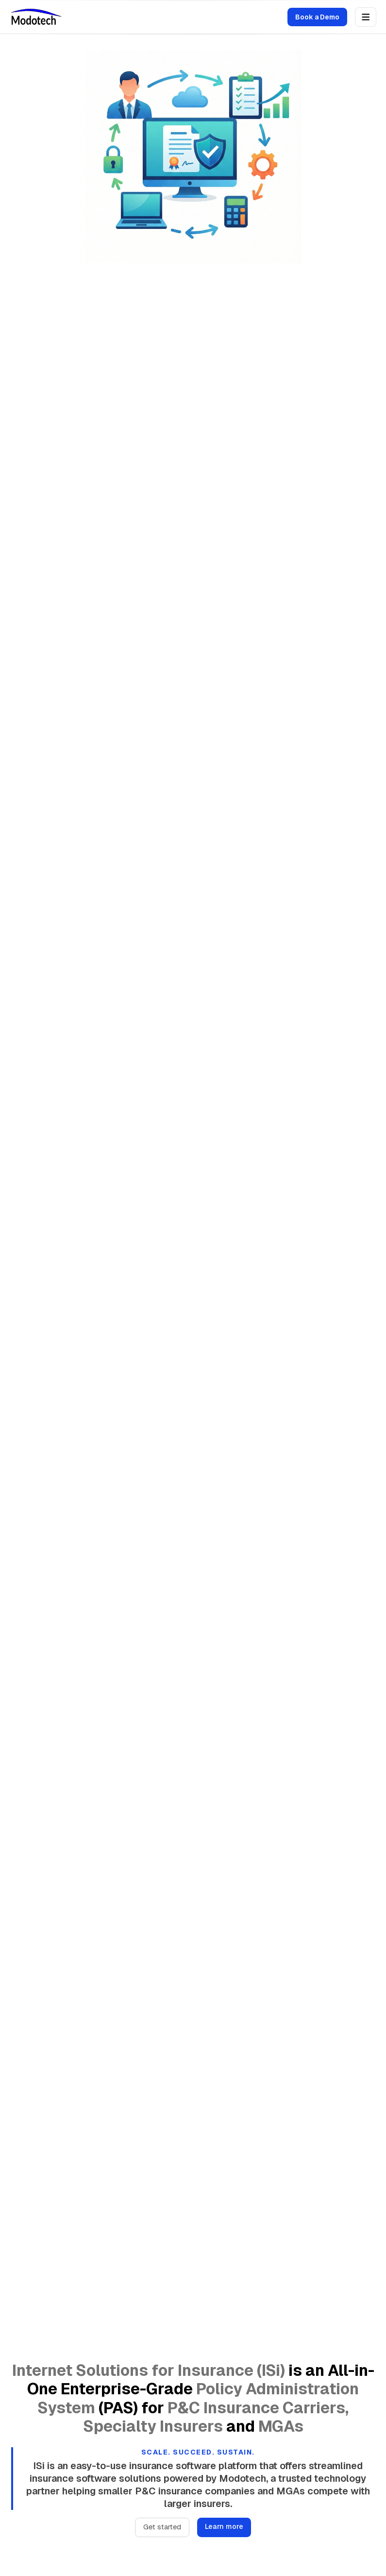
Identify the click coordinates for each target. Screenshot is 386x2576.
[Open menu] (365, 17)
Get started (162, 2527)
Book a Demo (317, 17)
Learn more (224, 2526)
